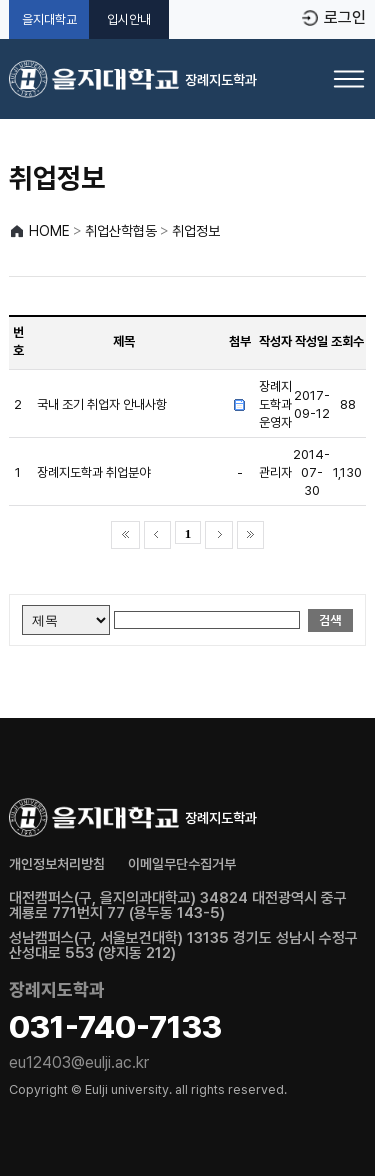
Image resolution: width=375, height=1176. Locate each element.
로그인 (345, 18)
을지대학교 (49, 19)
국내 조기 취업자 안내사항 (102, 404)
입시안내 (129, 19)
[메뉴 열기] (349, 79)
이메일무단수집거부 (182, 864)
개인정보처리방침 (57, 864)
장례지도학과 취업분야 (93, 472)
